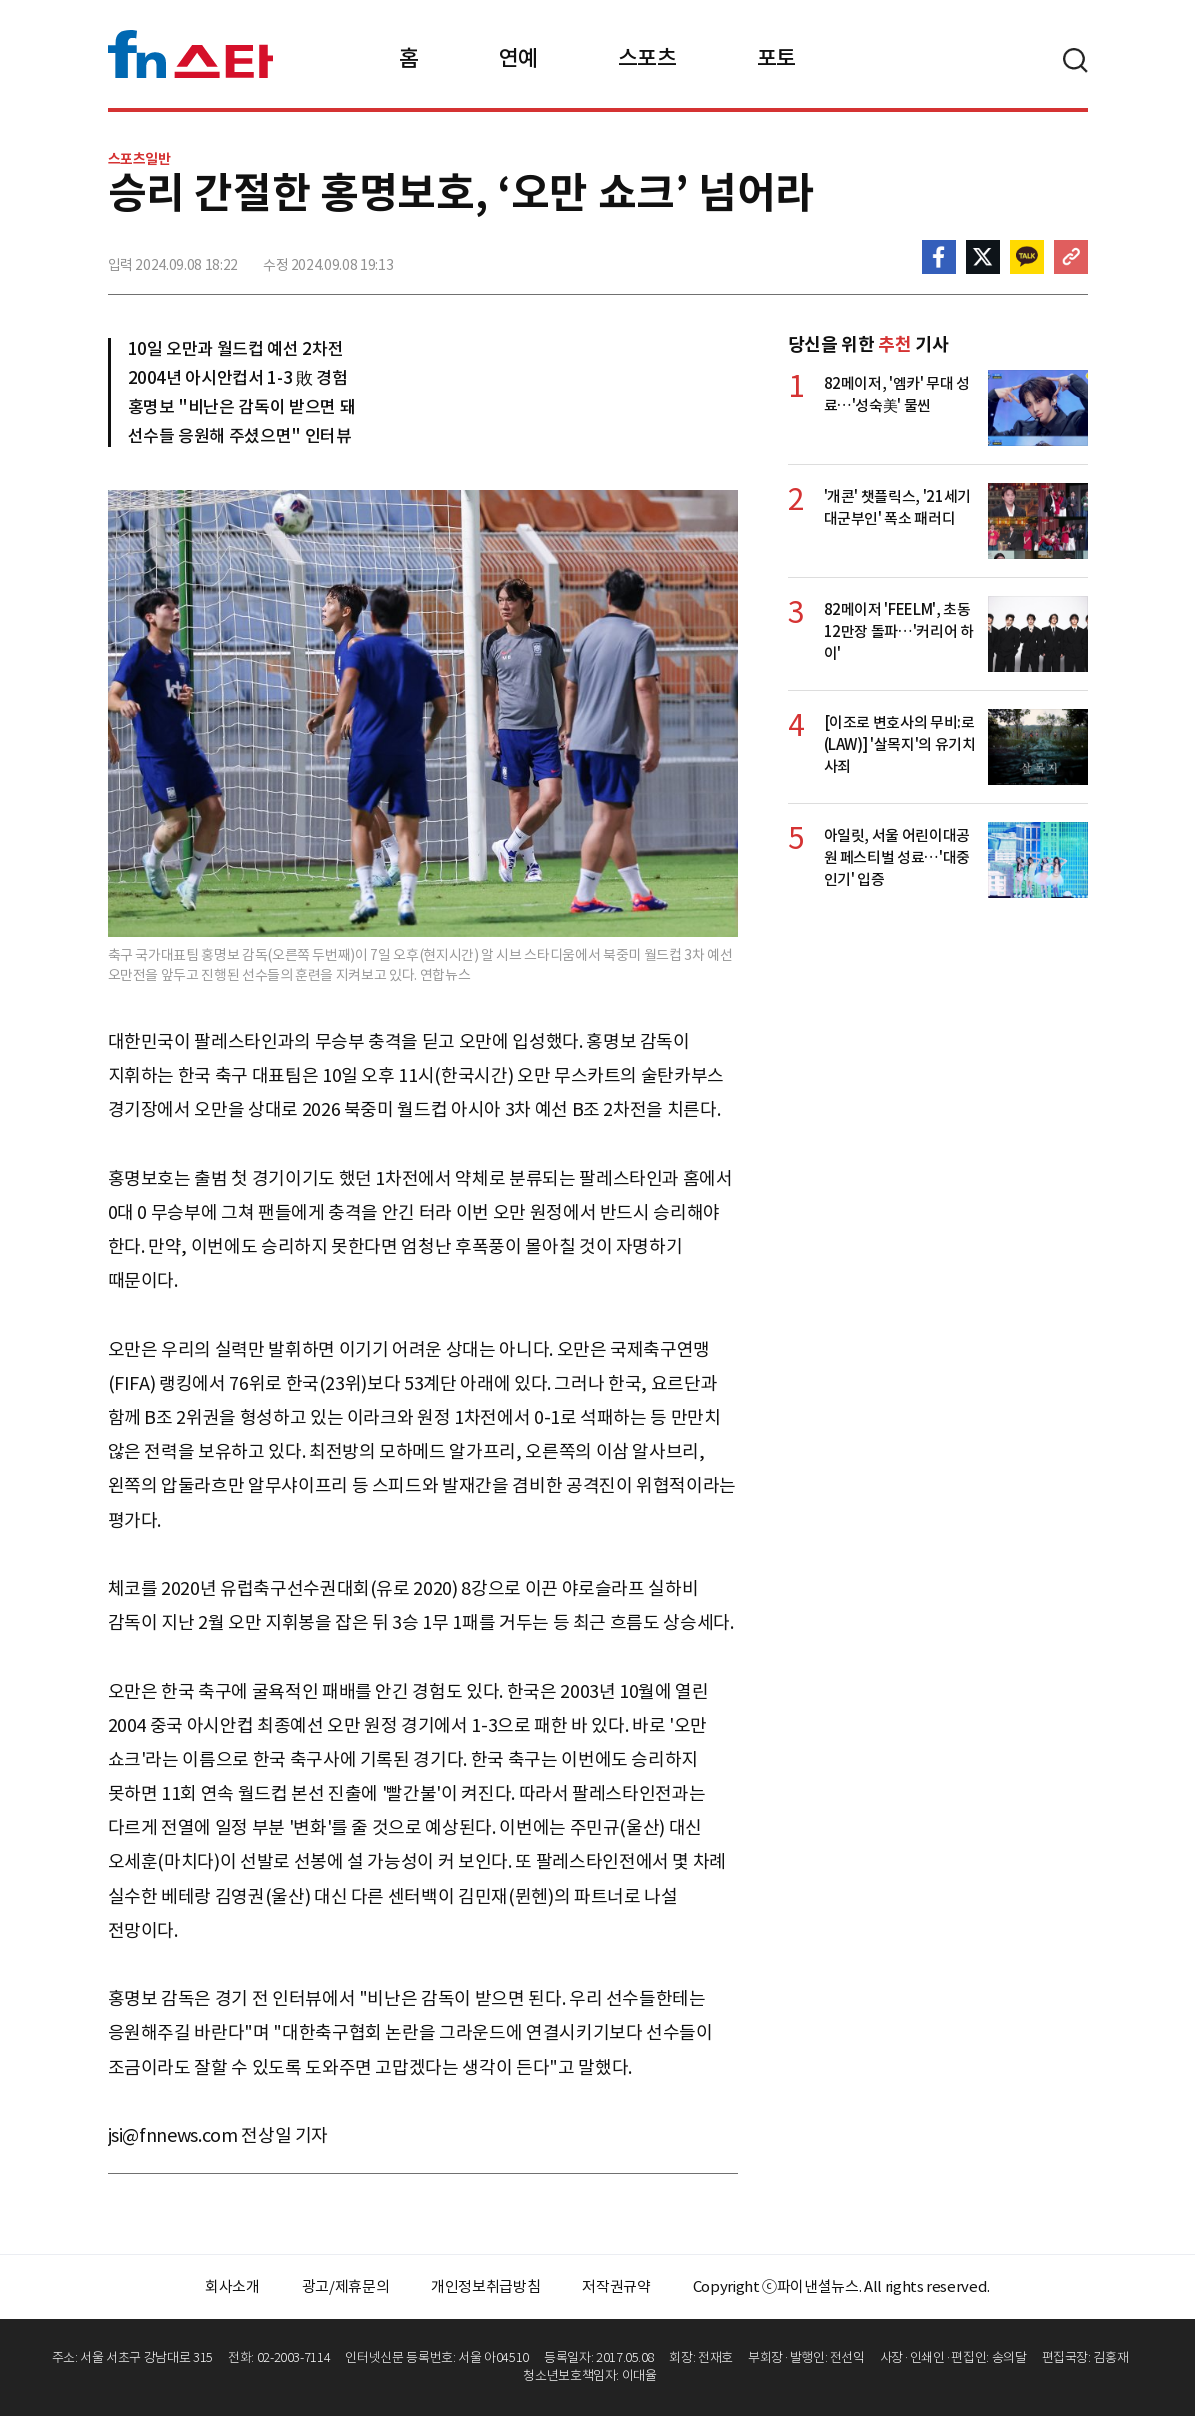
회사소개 (232, 2286)
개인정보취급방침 (485, 2286)
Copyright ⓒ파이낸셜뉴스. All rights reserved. (841, 2286)
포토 (776, 58)
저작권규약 (616, 2286)
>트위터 (983, 257)
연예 (518, 58)
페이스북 (939, 257)
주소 (1071, 257)
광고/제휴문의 (346, 2286)
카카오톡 (1027, 257)
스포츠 (647, 58)
